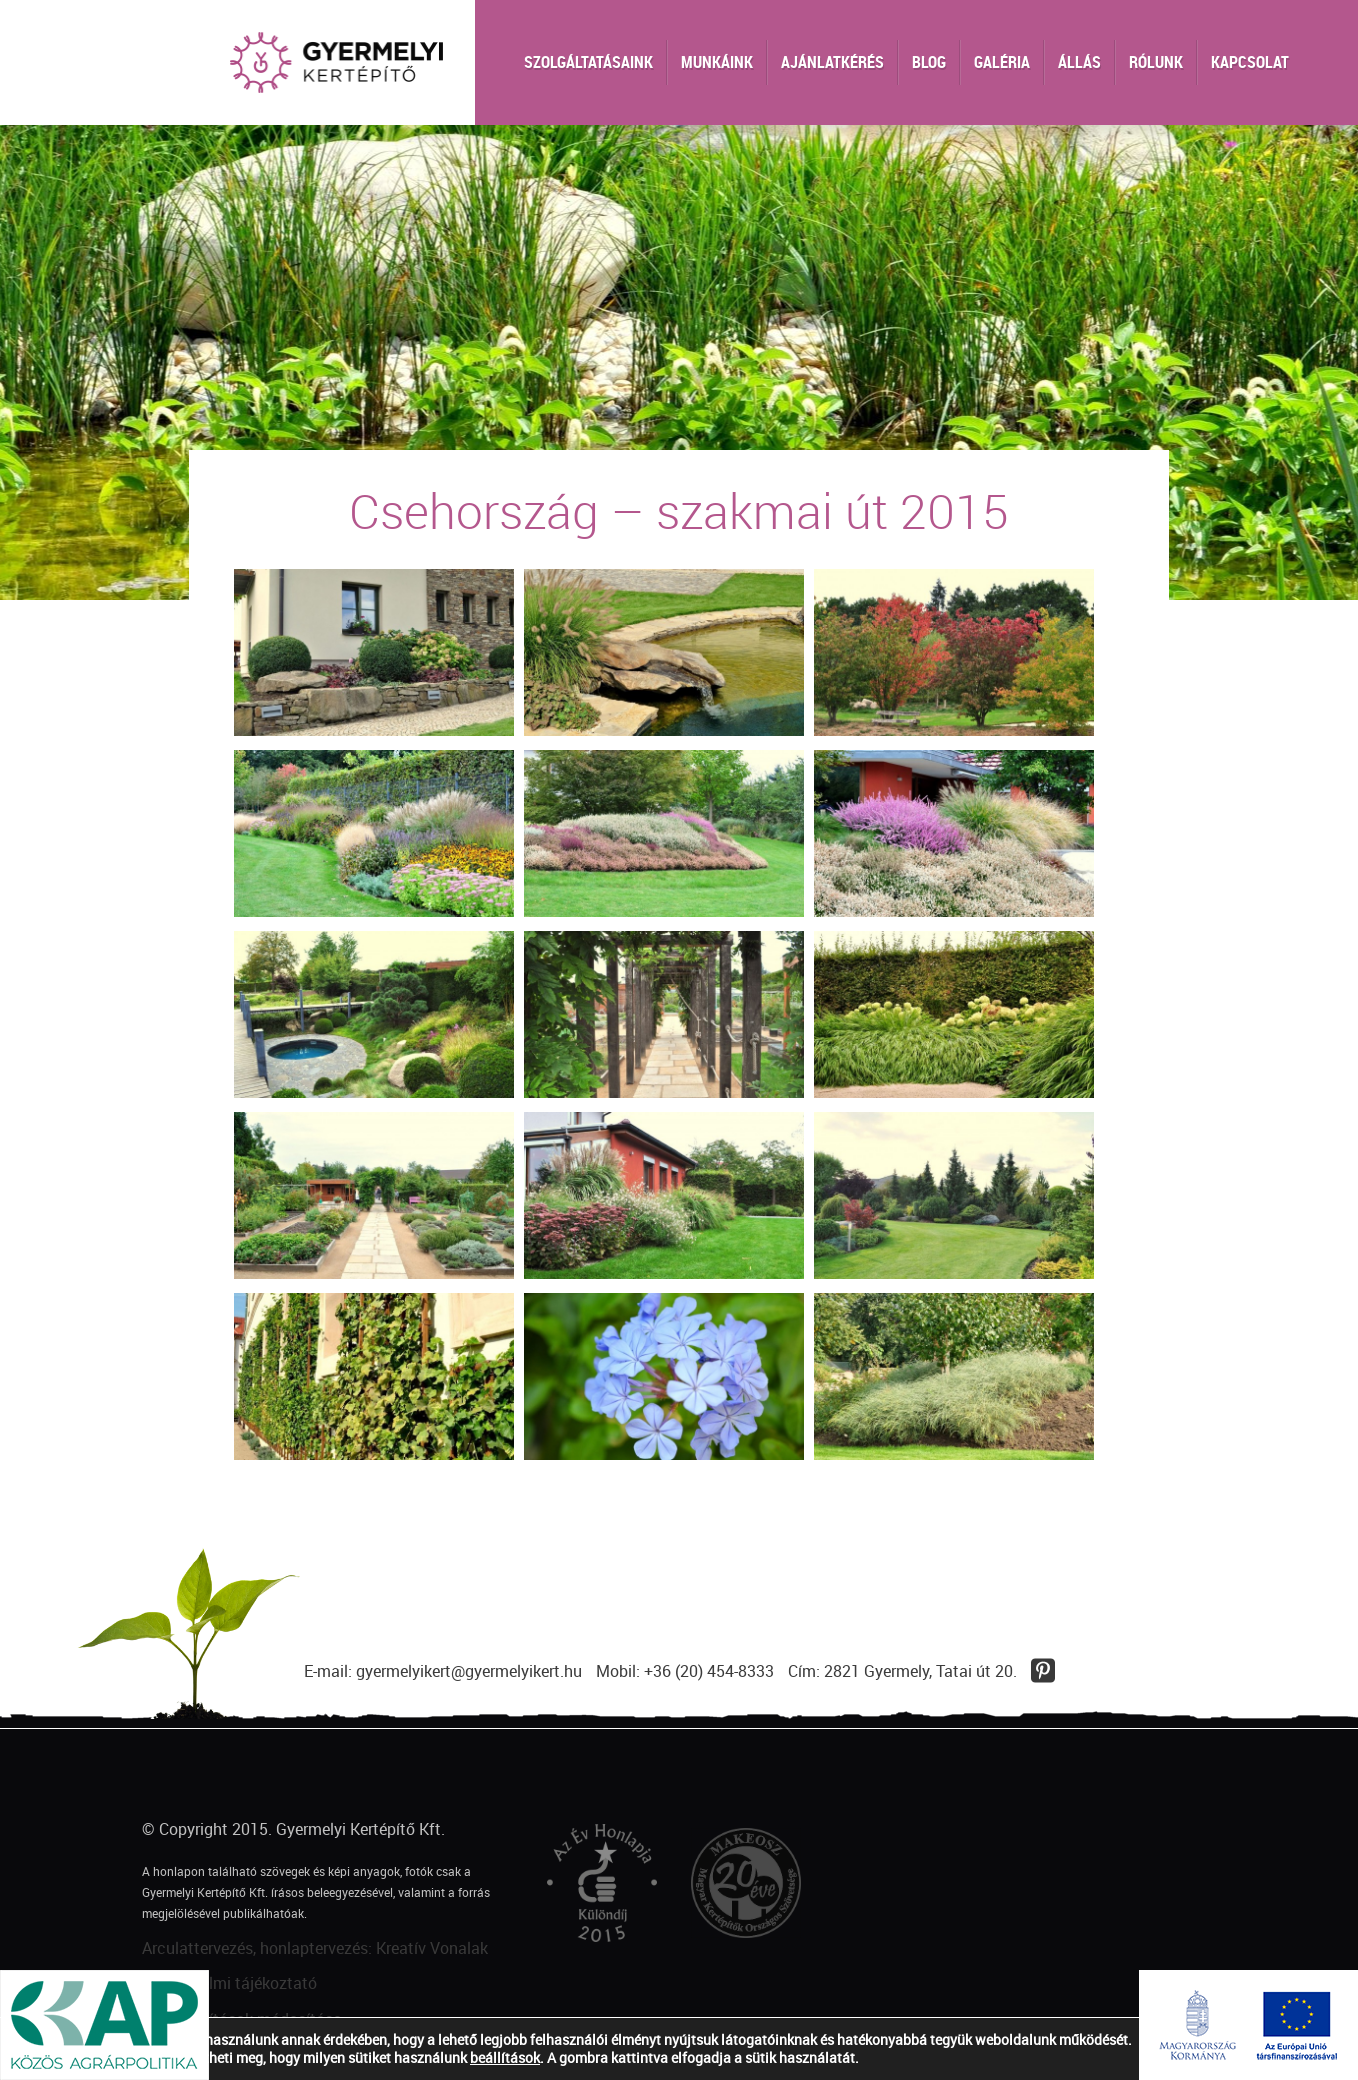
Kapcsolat (1250, 62)
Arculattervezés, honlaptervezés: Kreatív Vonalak (315, 1948)
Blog (929, 62)
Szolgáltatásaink (588, 62)
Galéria (1002, 62)
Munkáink (717, 62)
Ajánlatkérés (832, 62)
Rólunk (1156, 62)
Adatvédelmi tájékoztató (229, 1983)
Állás (1079, 62)
